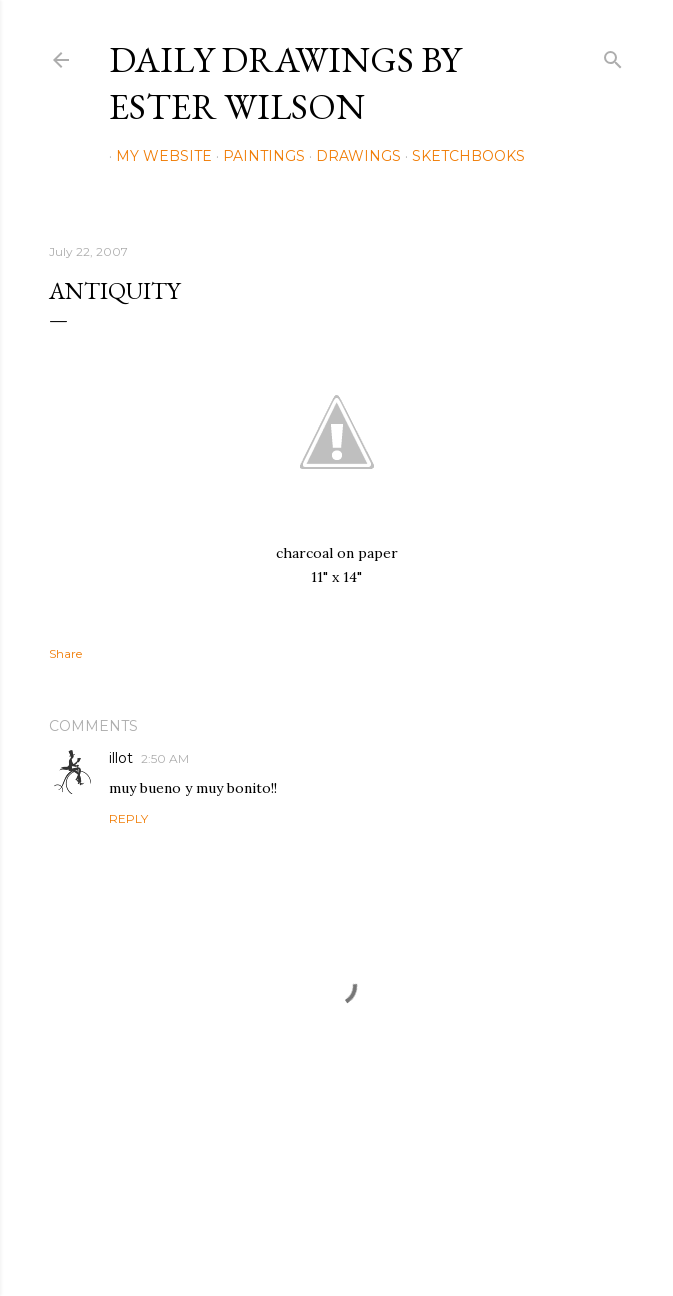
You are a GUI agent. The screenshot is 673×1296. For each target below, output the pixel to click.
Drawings (351, 156)
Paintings (257, 156)
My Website (157, 156)
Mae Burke (390, 1238)
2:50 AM (165, 758)
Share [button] (65, 653)
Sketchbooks (461, 156)
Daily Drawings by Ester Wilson (285, 83)
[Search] (613, 55)
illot (121, 758)
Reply (128, 818)
